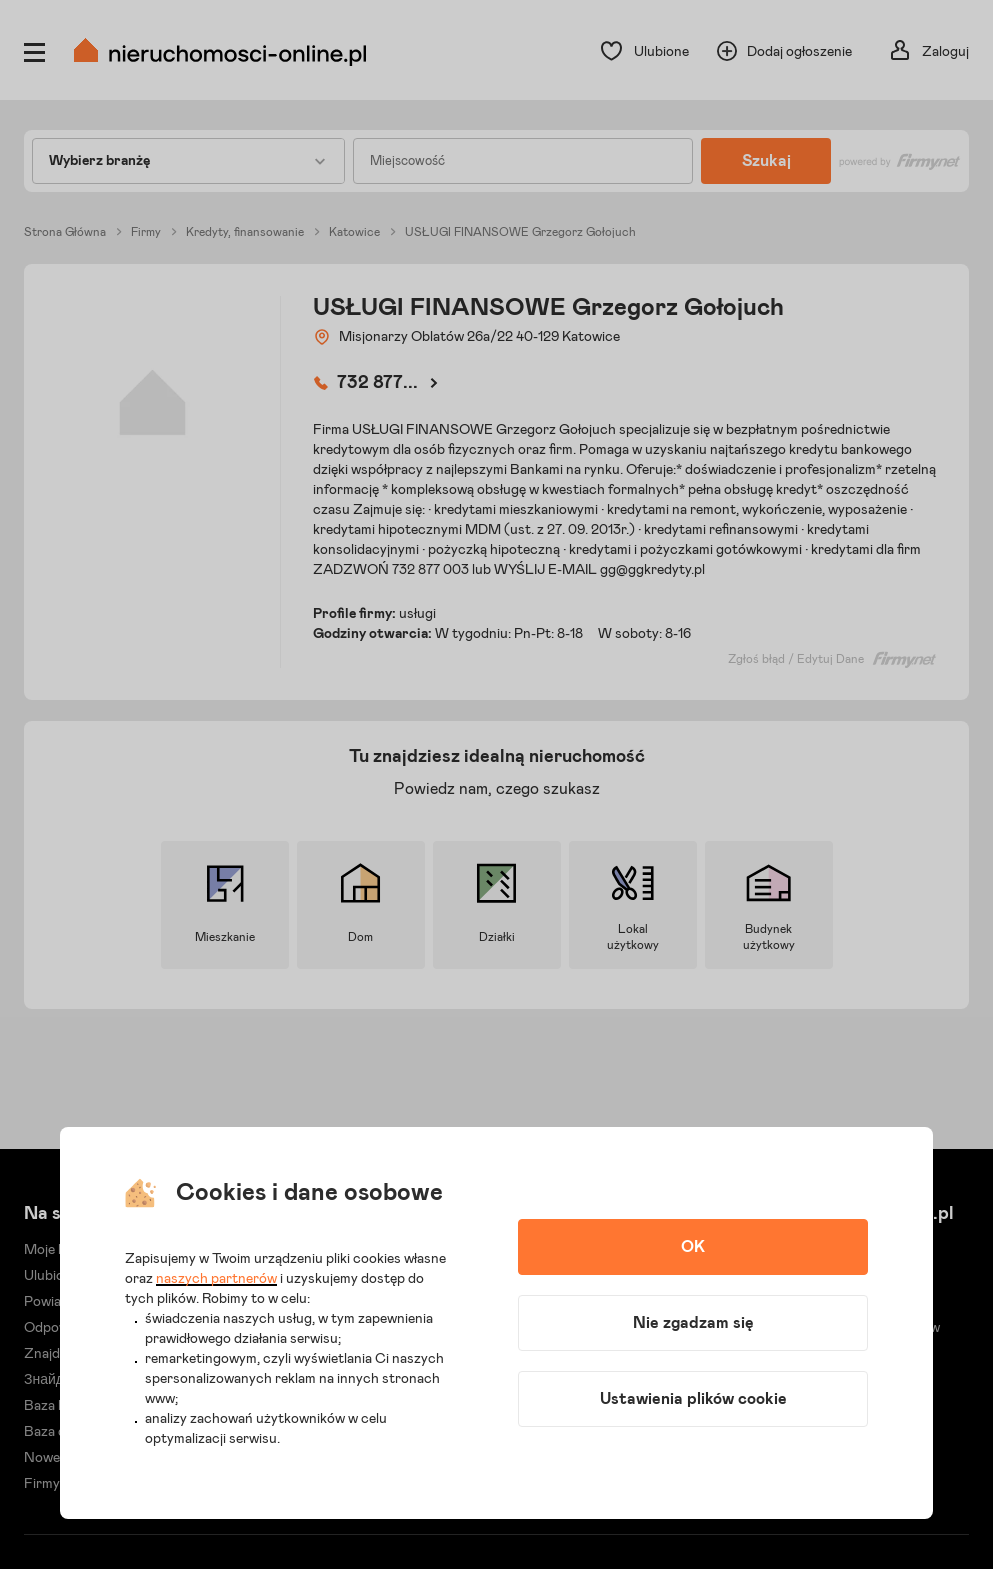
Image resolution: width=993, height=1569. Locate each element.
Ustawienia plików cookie (693, 1399)
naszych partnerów (216, 1279)
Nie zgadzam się (693, 1323)
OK (693, 1247)
